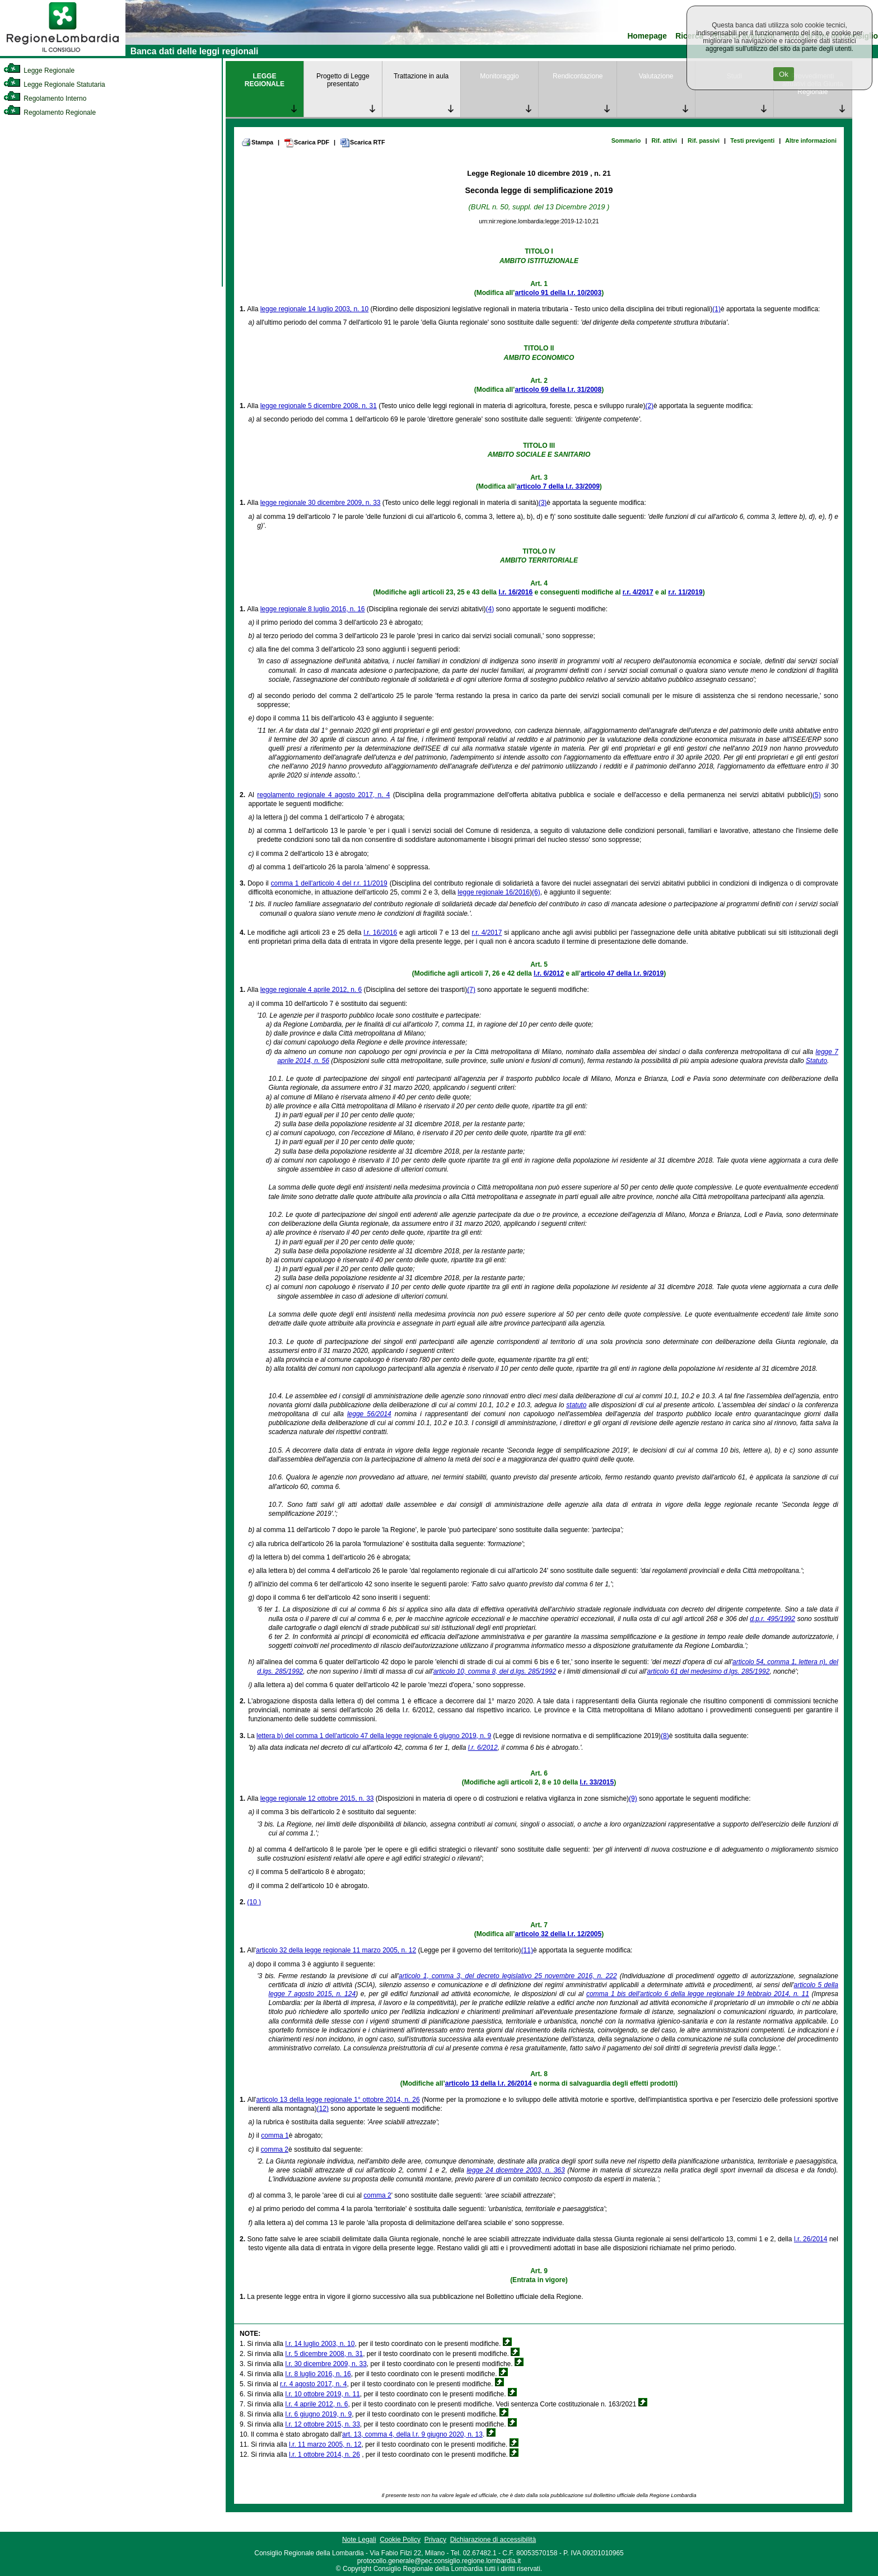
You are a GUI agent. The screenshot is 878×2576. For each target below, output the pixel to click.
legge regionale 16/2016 (493, 892)
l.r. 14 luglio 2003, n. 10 (319, 2344)
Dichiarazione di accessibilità (493, 2540)
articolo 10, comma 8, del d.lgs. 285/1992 (494, 1671)
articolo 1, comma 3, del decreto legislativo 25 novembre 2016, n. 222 (508, 1976)
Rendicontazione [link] (578, 76)
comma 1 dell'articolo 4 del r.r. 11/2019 (329, 883)
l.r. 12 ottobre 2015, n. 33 (322, 2424)
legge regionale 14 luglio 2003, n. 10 (314, 309)
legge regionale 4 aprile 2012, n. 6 (311, 990)
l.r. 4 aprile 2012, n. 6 (316, 2404)
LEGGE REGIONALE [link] (264, 80)
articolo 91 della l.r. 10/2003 (558, 293)
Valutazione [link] (656, 76)
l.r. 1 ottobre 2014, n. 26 (324, 2454)
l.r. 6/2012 (549, 973)
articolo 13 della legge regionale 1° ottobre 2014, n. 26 (337, 2100)
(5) (816, 795)
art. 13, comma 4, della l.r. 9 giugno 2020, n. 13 (412, 2434)
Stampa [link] (257, 142)
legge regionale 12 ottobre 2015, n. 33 (317, 1798)
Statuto (816, 1061)
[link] (62, 54)
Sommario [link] (626, 140)
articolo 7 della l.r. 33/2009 (558, 486)
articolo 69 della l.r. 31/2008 (558, 390)
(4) (490, 609)
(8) (665, 1736)
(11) (527, 1950)
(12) (323, 2109)
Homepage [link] (647, 36)
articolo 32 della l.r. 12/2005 (558, 1934)
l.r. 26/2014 (811, 2239)
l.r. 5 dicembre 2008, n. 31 (324, 2354)
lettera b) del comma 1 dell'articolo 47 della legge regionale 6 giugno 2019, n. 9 (373, 1736)
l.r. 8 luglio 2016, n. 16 (318, 2374)
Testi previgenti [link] (752, 140)
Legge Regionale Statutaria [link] (54, 84)
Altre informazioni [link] (811, 140)
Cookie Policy (400, 2540)
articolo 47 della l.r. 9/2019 (622, 973)
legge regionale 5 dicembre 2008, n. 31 (318, 406)
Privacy (435, 2540)
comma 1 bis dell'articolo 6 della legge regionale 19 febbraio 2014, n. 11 (697, 1994)
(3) (543, 503)
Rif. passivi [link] (704, 140)
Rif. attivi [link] (664, 140)
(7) (471, 990)
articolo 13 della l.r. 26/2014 (488, 2083)
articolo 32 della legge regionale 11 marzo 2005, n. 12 (336, 1950)
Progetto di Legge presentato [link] (343, 80)
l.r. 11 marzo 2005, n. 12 (325, 2444)
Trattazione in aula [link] (421, 76)
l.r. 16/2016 (515, 592)
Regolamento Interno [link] (44, 98)
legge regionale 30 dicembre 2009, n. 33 (320, 503)
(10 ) (254, 1902)
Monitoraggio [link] (499, 76)
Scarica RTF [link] (362, 142)
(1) (716, 309)
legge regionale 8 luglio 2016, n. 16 (312, 609)
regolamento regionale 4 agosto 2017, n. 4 (323, 795)
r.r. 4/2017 (638, 592)
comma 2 (274, 2149)
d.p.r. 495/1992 (772, 1619)
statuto (576, 1405)
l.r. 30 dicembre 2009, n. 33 (325, 2364)
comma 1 (274, 2135)
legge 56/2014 (369, 1414)
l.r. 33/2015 (597, 1782)
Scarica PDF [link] (306, 142)
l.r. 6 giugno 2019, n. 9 (318, 2414)
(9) (633, 1798)
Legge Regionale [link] (38, 70)
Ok (783, 74)
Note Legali (359, 2540)
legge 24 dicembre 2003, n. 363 (515, 2170)
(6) (536, 892)
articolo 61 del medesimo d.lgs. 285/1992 (708, 1671)
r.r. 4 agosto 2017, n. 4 (313, 2384)
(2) (649, 406)
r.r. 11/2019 (685, 592)
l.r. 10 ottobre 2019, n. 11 (322, 2394)
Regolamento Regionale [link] (49, 112)
